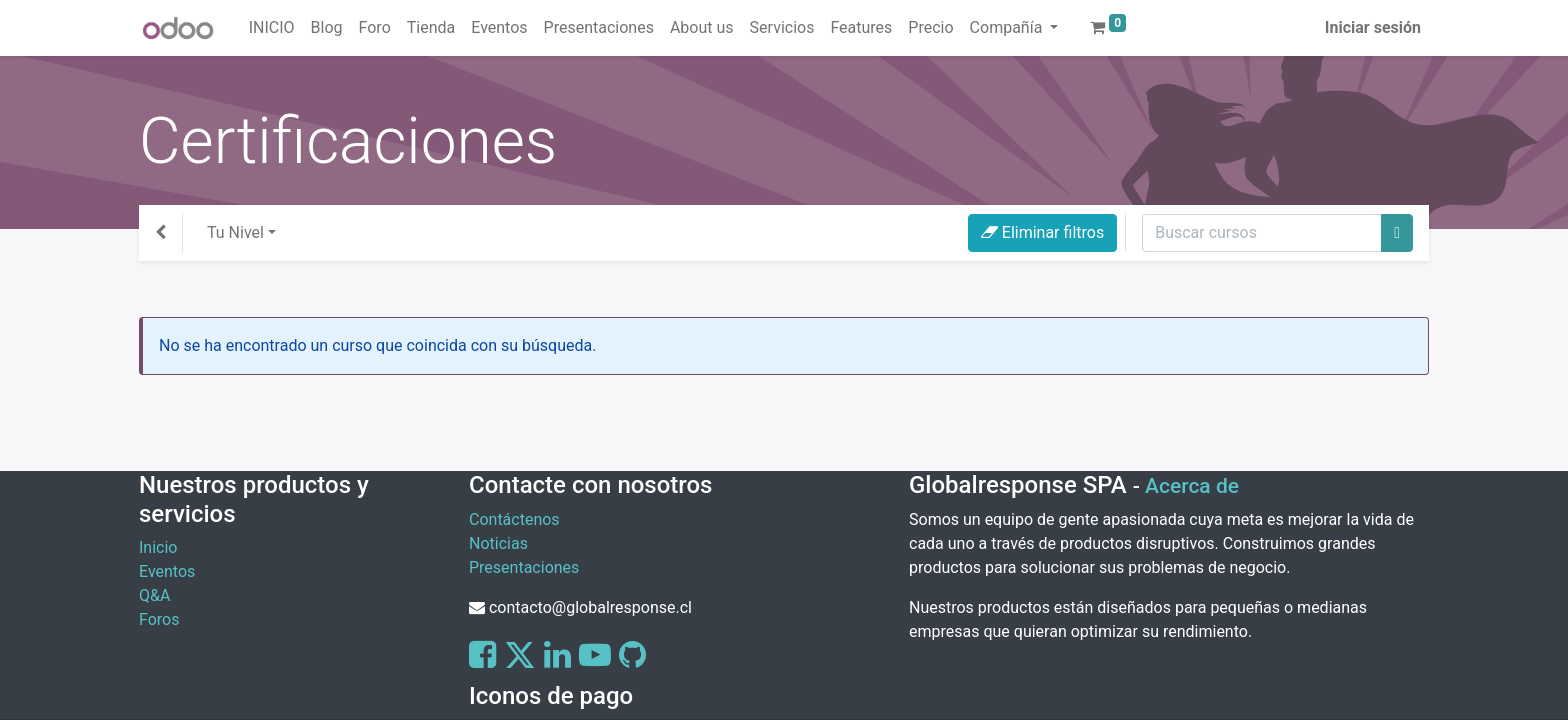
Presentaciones (524, 567)
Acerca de (1192, 486)
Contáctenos (514, 519)
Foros (159, 619)
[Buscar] (1397, 233)
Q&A (154, 595)
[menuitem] (272, 28)
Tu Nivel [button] (235, 232)
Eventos (167, 571)
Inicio (158, 547)
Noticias (498, 543)
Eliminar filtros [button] (1042, 232)
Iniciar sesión (1373, 27)
